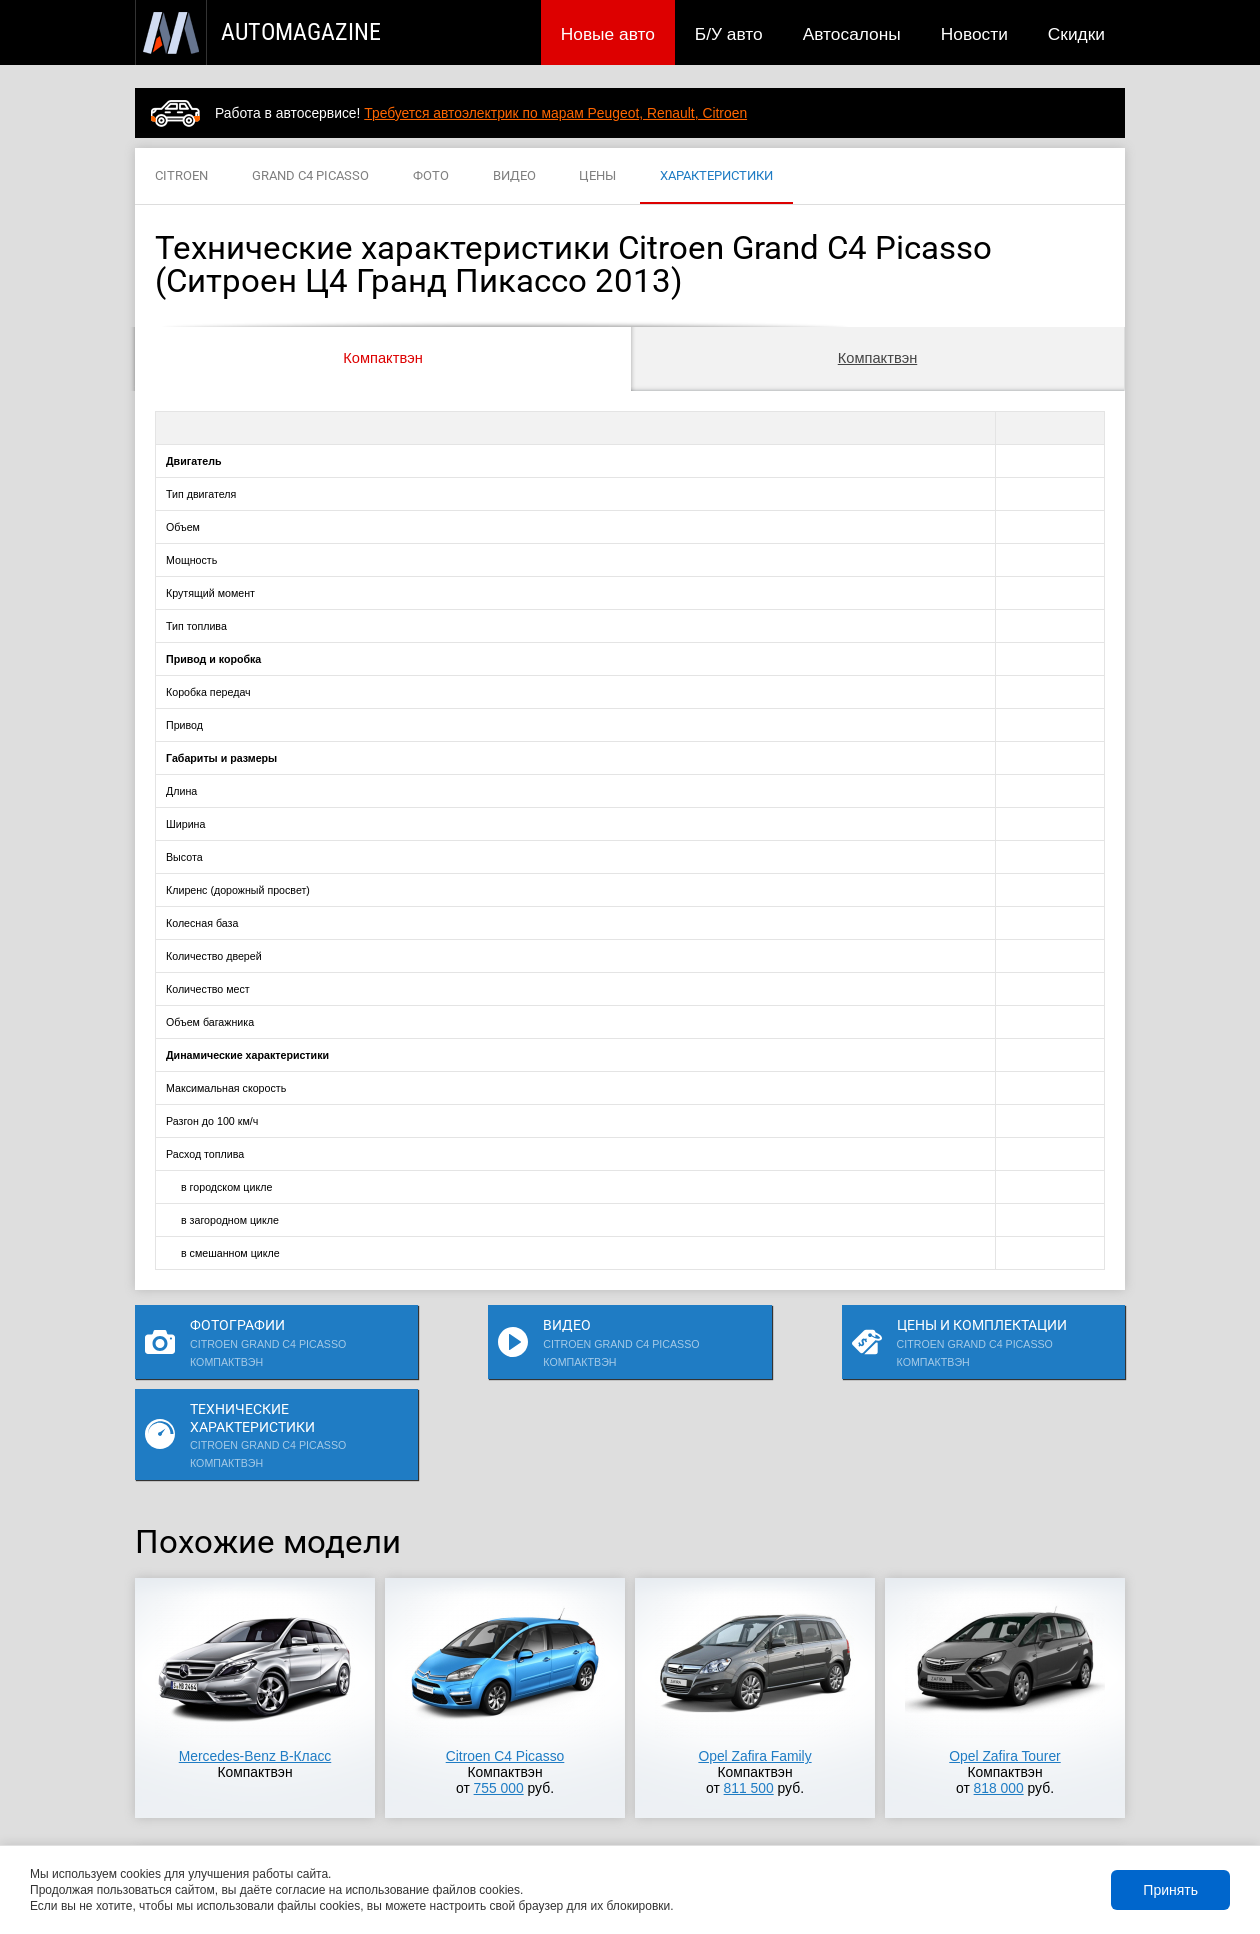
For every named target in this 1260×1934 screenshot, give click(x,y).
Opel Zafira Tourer (1004, 1672)
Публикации (264, 1816)
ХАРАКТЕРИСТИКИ (716, 176)
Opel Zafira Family (754, 1672)
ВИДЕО (514, 176)
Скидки (1076, 34)
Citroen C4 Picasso (505, 1672)
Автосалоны (852, 34)
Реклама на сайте (886, 1816)
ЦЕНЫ (597, 176)
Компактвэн (383, 358)
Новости (974, 34)
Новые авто (608, 34)
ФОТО (431, 176)
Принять (1170, 1890)
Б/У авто (729, 34)
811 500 (749, 1704)
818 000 (999, 1704)
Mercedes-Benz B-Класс (255, 1672)
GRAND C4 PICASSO (310, 176)
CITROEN (181, 176)
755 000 (499, 1704)
